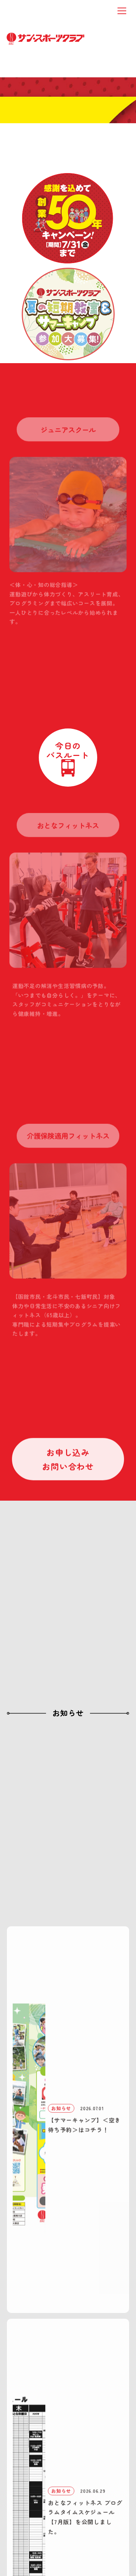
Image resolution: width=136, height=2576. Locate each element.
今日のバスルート (68, 750)
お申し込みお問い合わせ (68, 1461)
